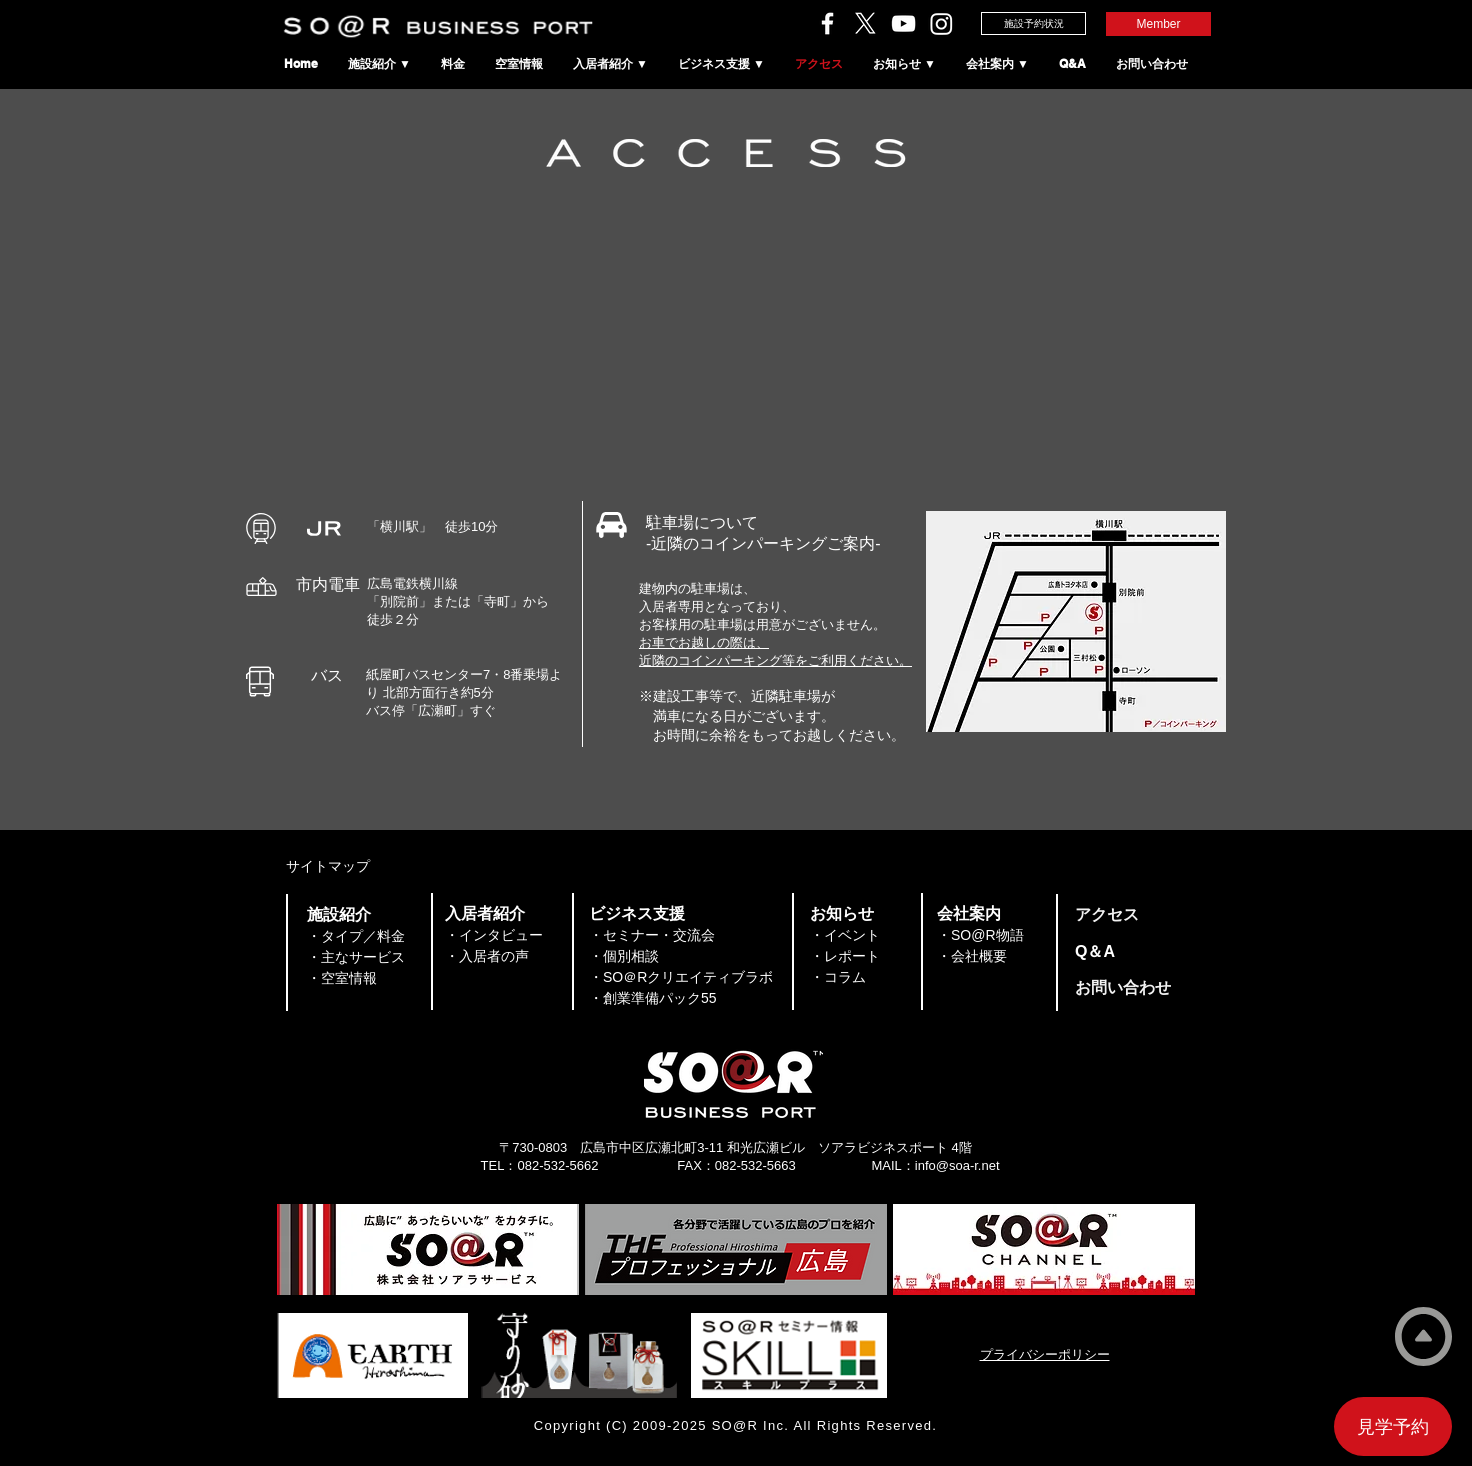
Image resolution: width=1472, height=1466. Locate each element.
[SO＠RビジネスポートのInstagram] (941, 23)
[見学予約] (1393, 1426)
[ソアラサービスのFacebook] (827, 23)
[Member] (1158, 24)
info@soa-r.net (957, 1165)
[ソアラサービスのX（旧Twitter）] (865, 23)
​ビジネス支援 (637, 913)
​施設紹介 (339, 914)
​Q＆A (1095, 951)
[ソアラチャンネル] (903, 23)
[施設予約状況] (1033, 23)
